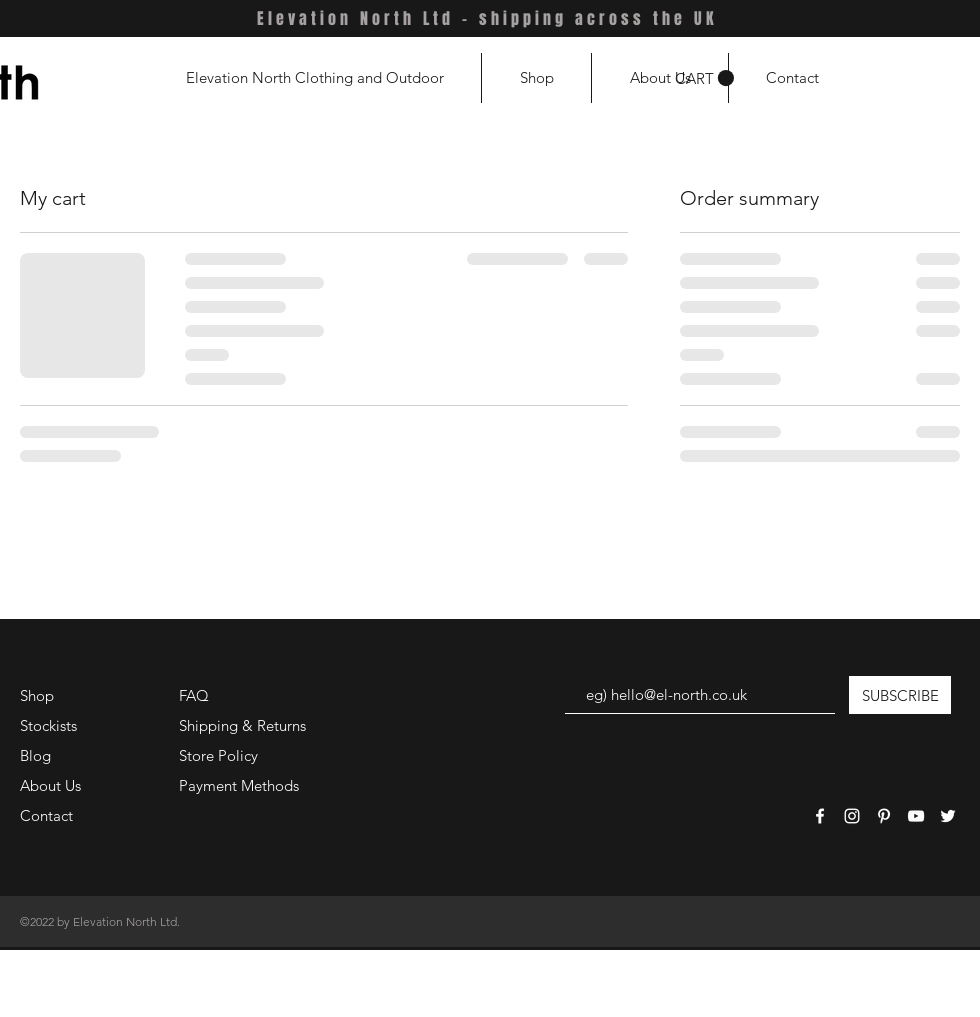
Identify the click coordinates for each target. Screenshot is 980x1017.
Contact (46, 815)
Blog (35, 755)
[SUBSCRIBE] (900, 695)
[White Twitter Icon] (948, 816)
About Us (50, 785)
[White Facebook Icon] (820, 816)
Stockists (48, 725)
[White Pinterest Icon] (884, 816)
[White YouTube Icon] (916, 816)
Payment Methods (241, 785)
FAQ (194, 695)
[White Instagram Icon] (852, 816)
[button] (704, 78)
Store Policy (218, 755)
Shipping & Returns (242, 725)
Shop (37, 695)
